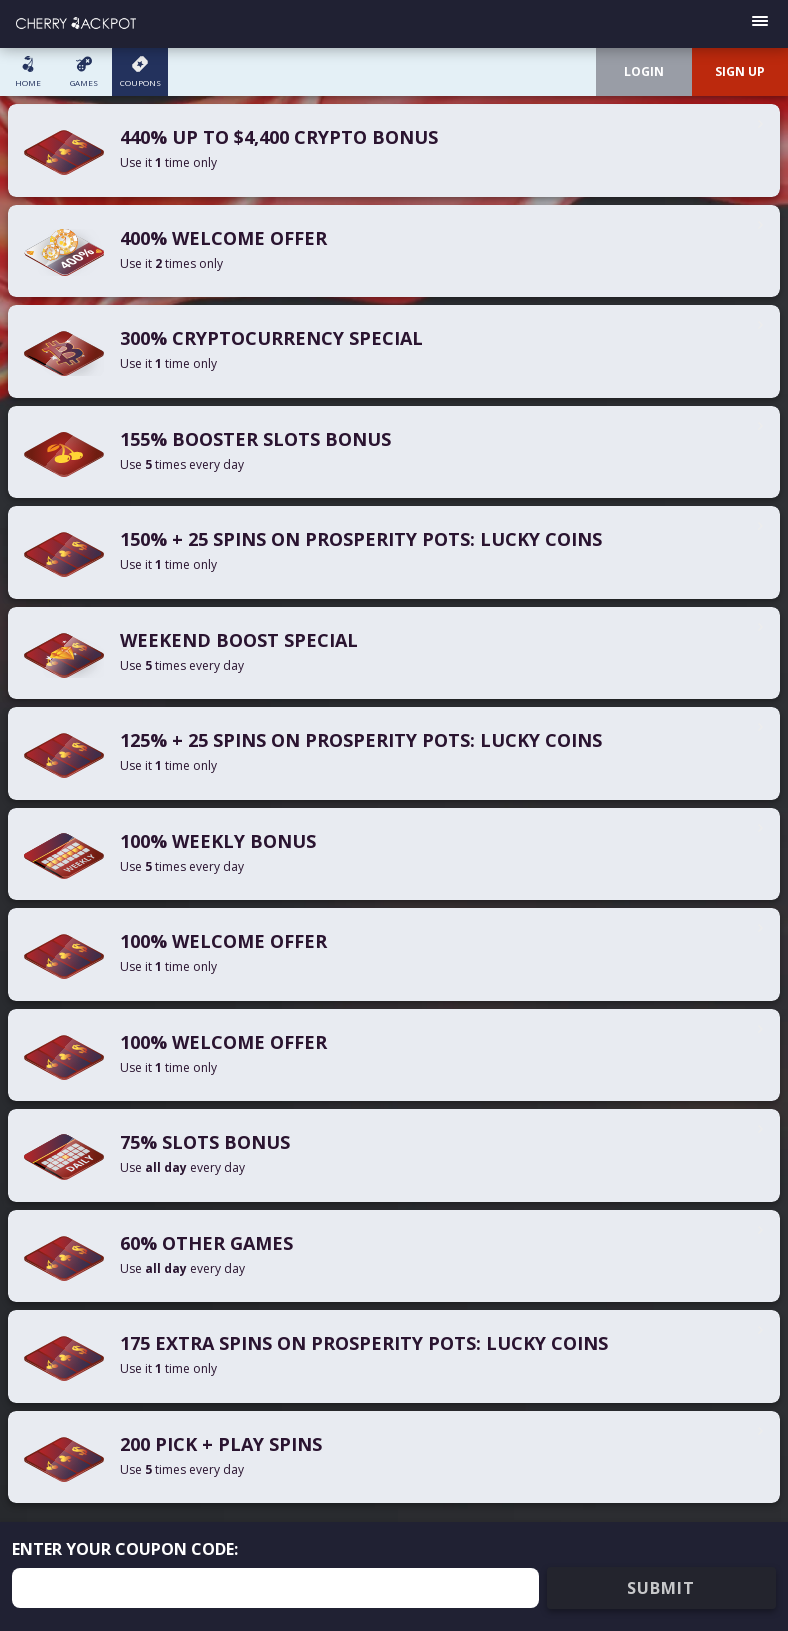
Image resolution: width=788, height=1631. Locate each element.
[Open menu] (760, 24)
